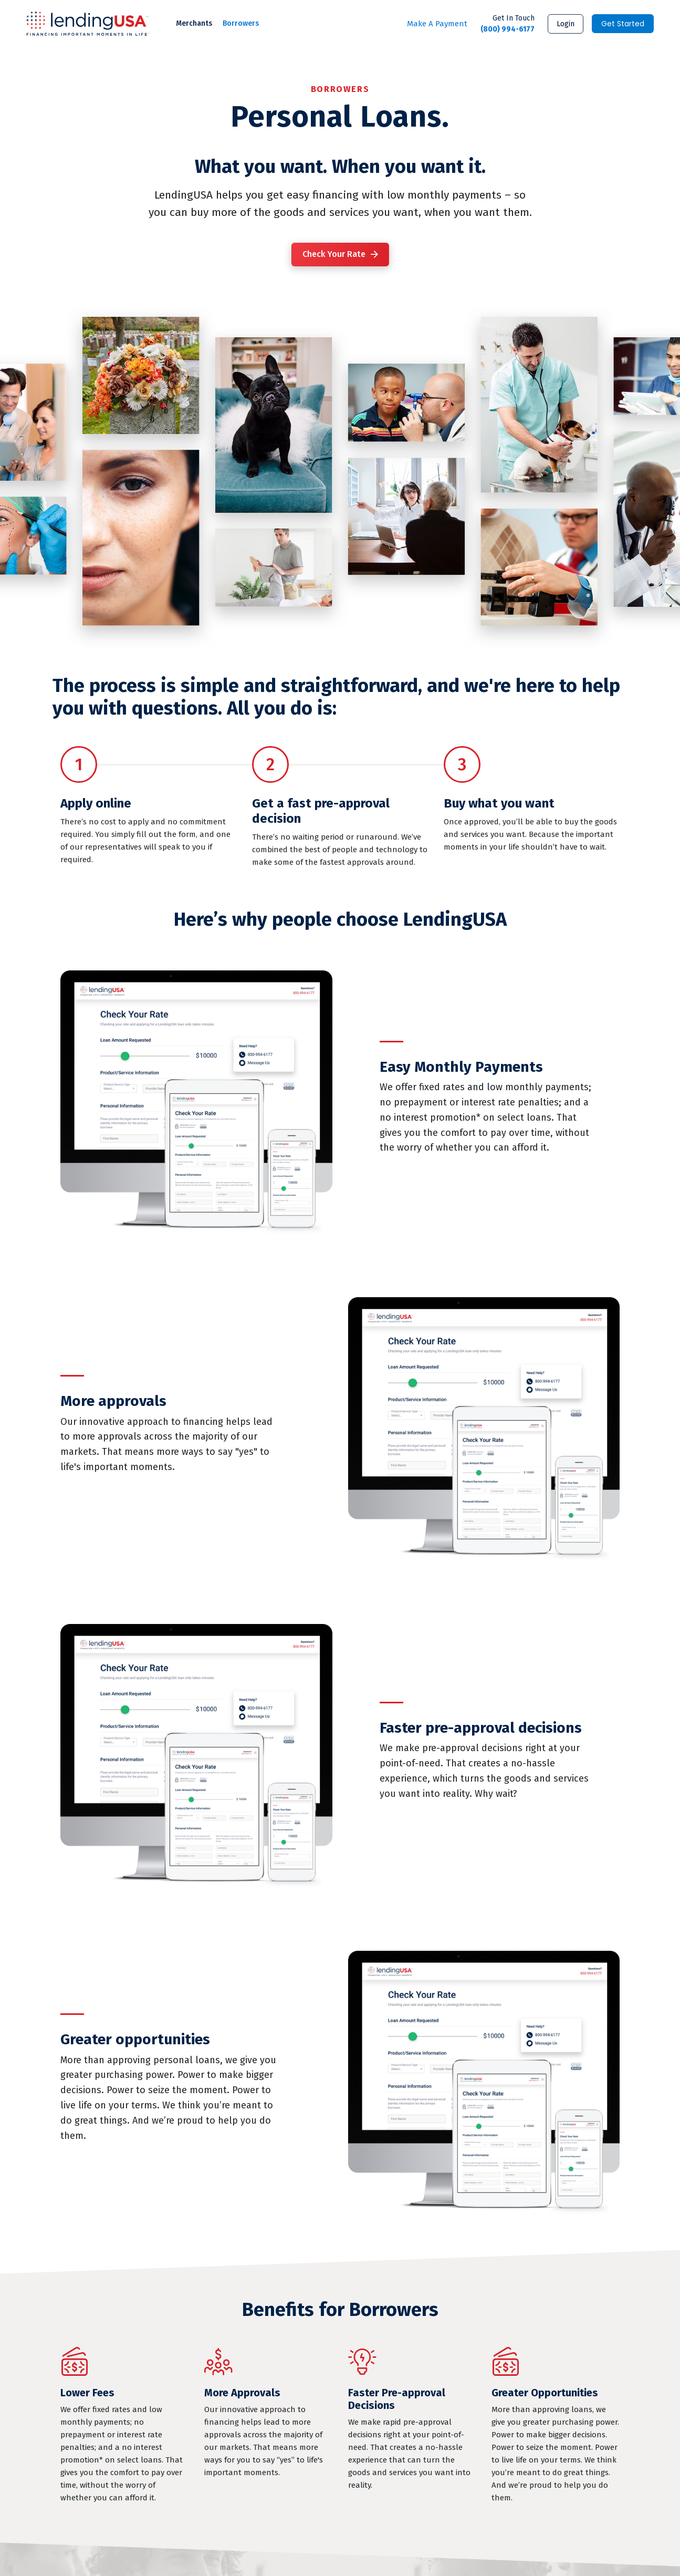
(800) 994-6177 (507, 23)
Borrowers (241, 23)
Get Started (622, 23)
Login (565, 23)
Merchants (194, 23)
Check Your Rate (333, 254)
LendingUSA (88, 24)
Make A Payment (437, 23)
